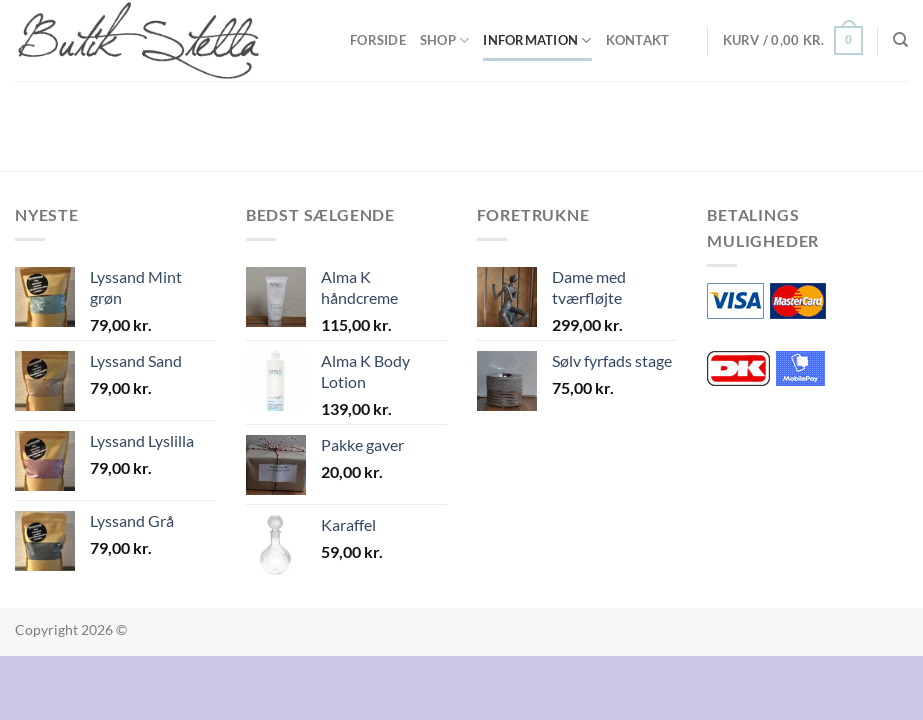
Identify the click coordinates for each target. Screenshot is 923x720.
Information (537, 40)
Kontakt (638, 40)
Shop (444, 40)
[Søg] (900, 40)
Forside (378, 40)
